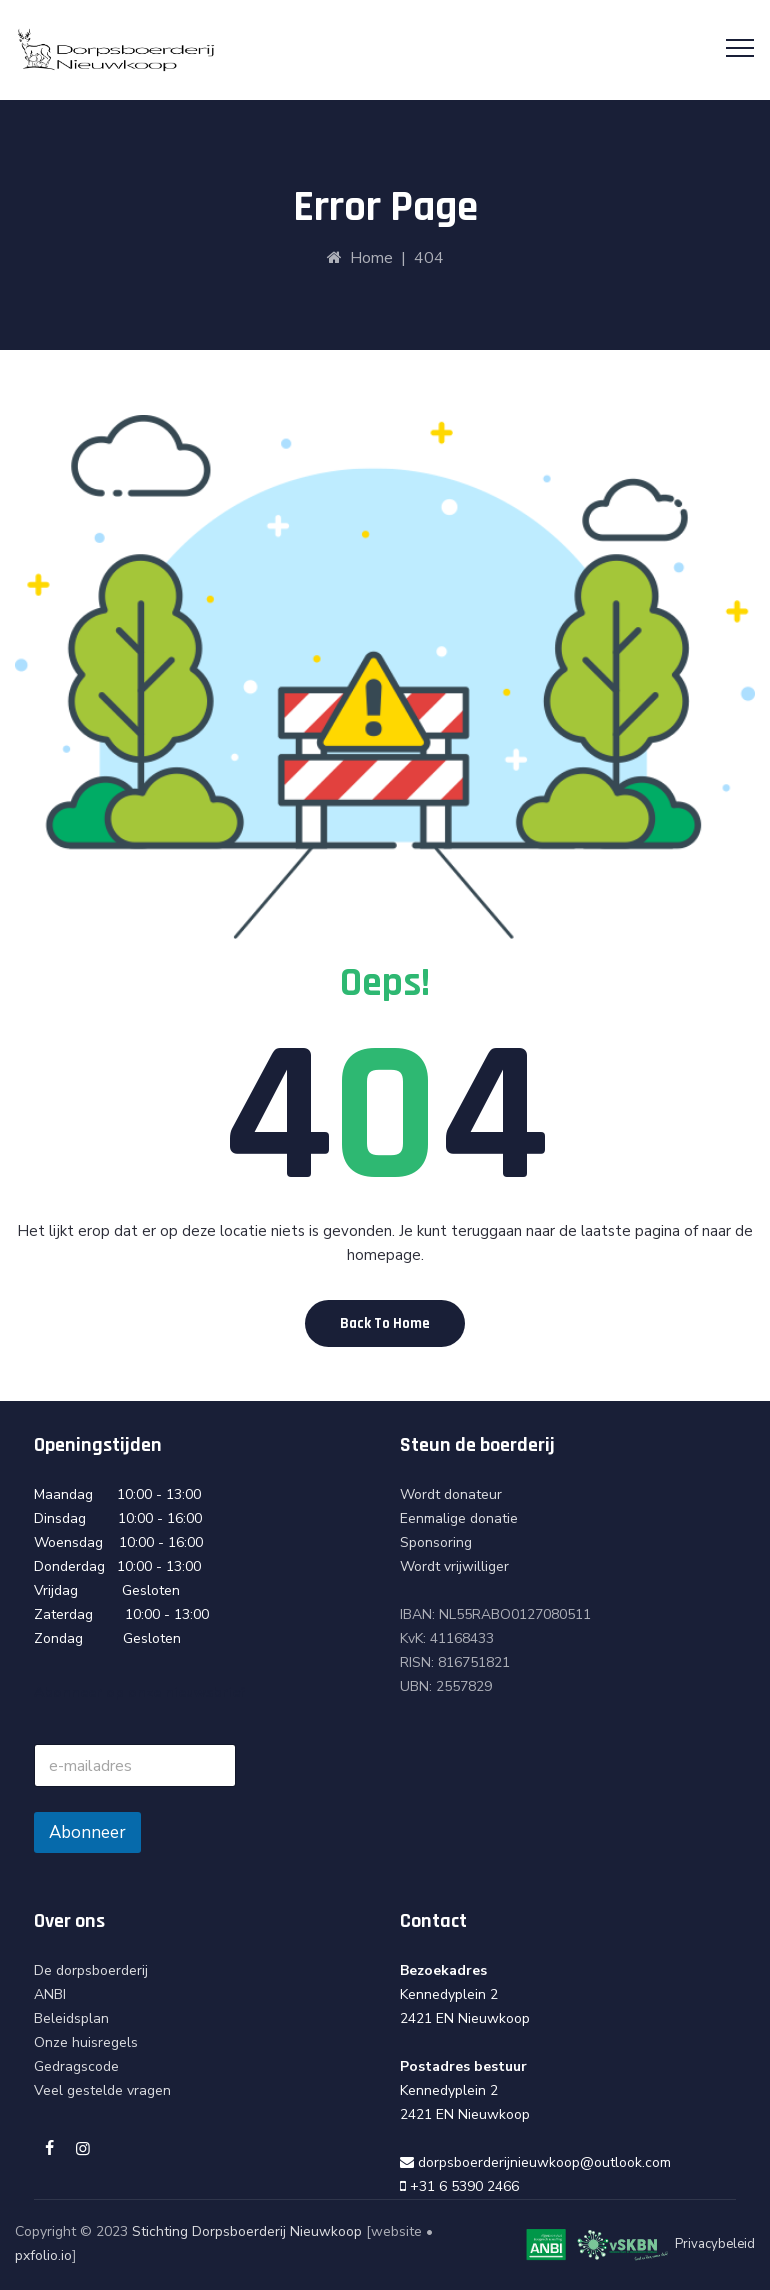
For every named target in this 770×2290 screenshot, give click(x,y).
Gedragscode (76, 2066)
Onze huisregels (86, 2042)
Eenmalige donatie (459, 1518)
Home (360, 258)
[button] (385, 1323)
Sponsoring (436, 1542)
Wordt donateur (451, 1494)
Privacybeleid (715, 2245)
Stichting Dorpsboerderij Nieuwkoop (247, 2231)
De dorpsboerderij (91, 1970)
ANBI (50, 1994)
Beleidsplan (71, 2018)
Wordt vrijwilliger (454, 1566)
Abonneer (87, 1832)
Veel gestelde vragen (102, 2090)
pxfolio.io (43, 2255)
